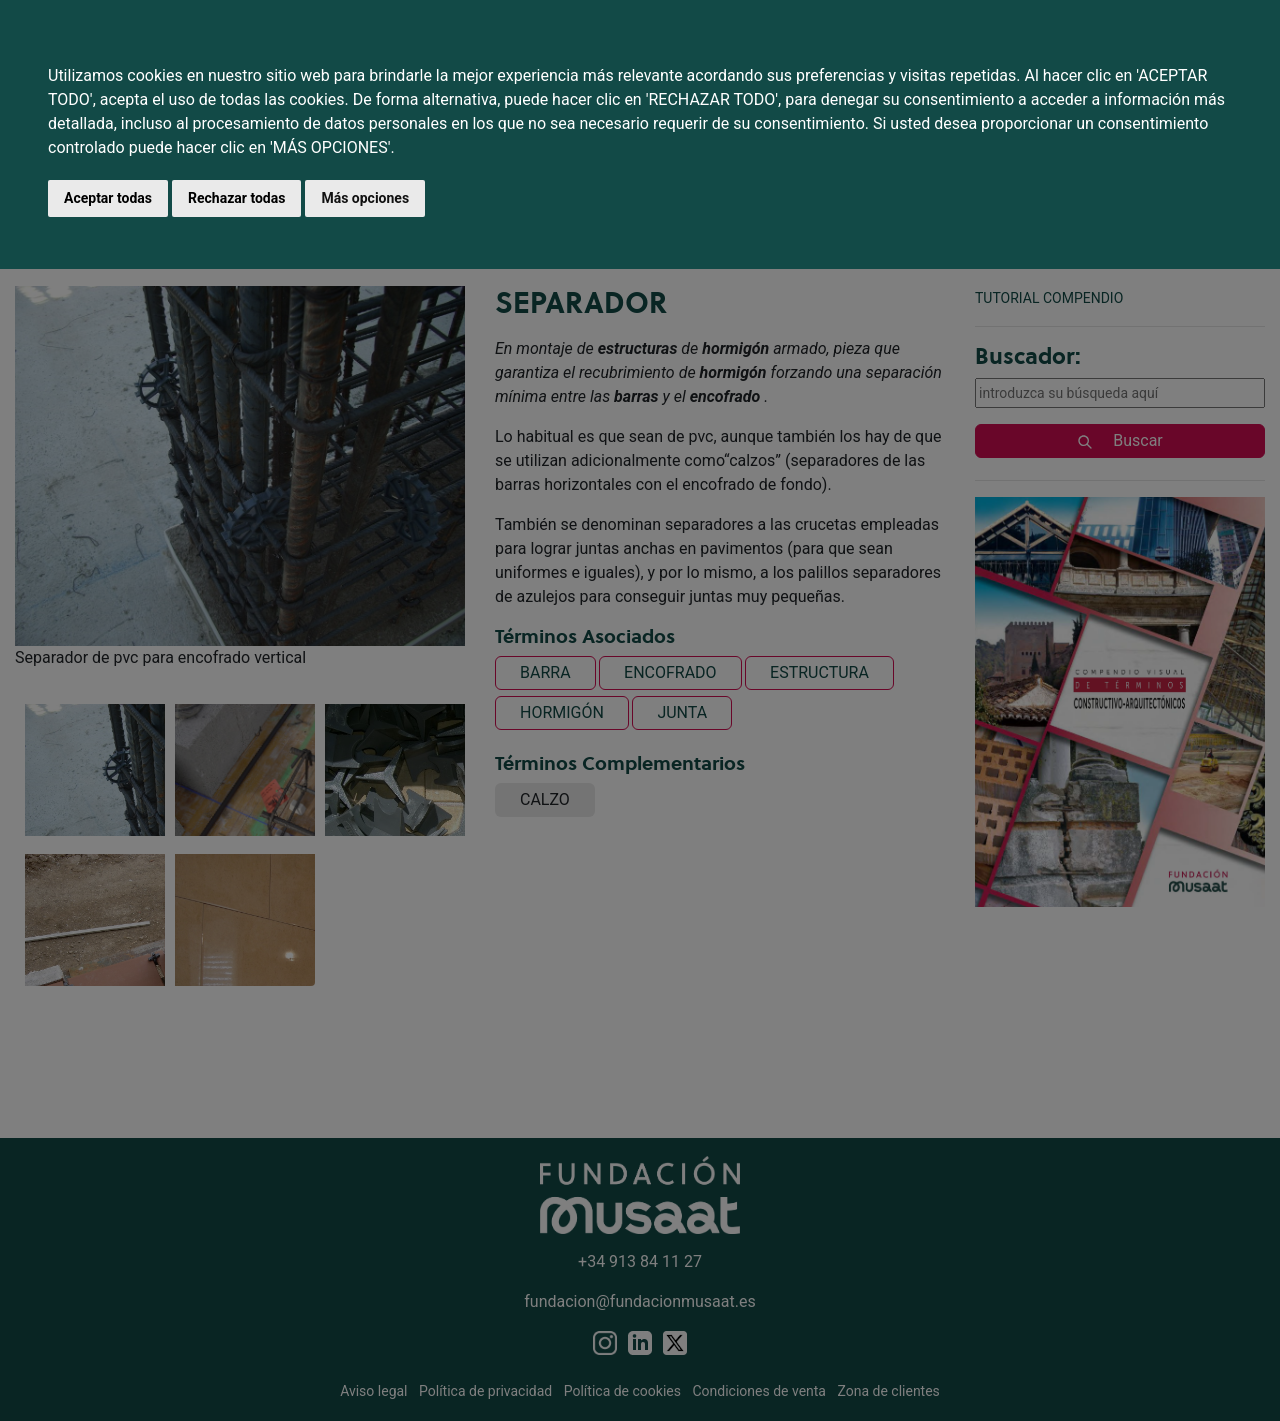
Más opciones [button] (365, 198)
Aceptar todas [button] (108, 198)
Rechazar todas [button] (236, 198)
